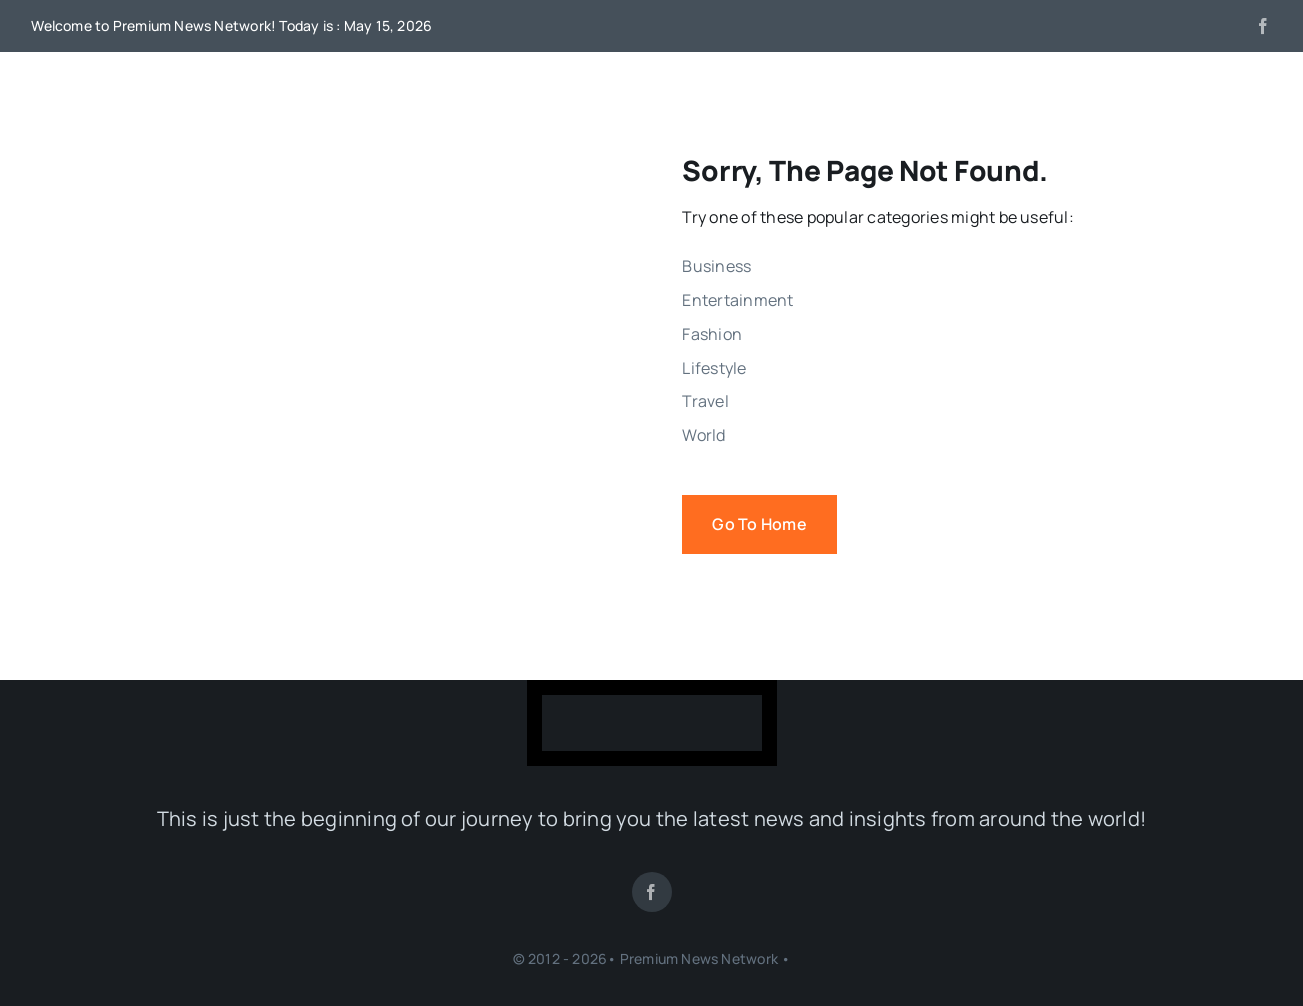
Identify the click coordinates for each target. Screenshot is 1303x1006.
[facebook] (1263, 26)
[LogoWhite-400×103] (652, 703)
